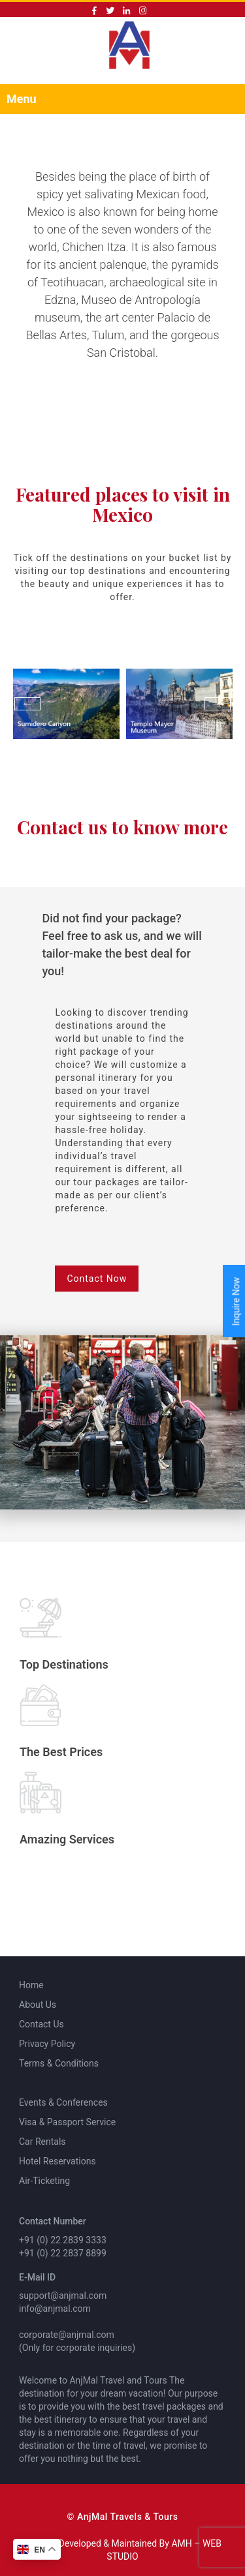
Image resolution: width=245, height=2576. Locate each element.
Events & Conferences (63, 2102)
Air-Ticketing (44, 2180)
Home (31, 1985)
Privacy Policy (47, 2043)
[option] (66, 704)
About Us (37, 2004)
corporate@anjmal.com (66, 2334)
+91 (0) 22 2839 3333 (62, 2240)
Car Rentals (42, 2141)
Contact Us (41, 2024)
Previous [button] (27, 703)
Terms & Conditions (59, 2063)
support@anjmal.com (62, 2295)
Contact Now (97, 1278)
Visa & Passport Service (67, 2122)
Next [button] (217, 703)
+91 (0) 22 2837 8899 (62, 2253)
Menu (22, 99)
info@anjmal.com (55, 2308)
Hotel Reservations (57, 2161)
